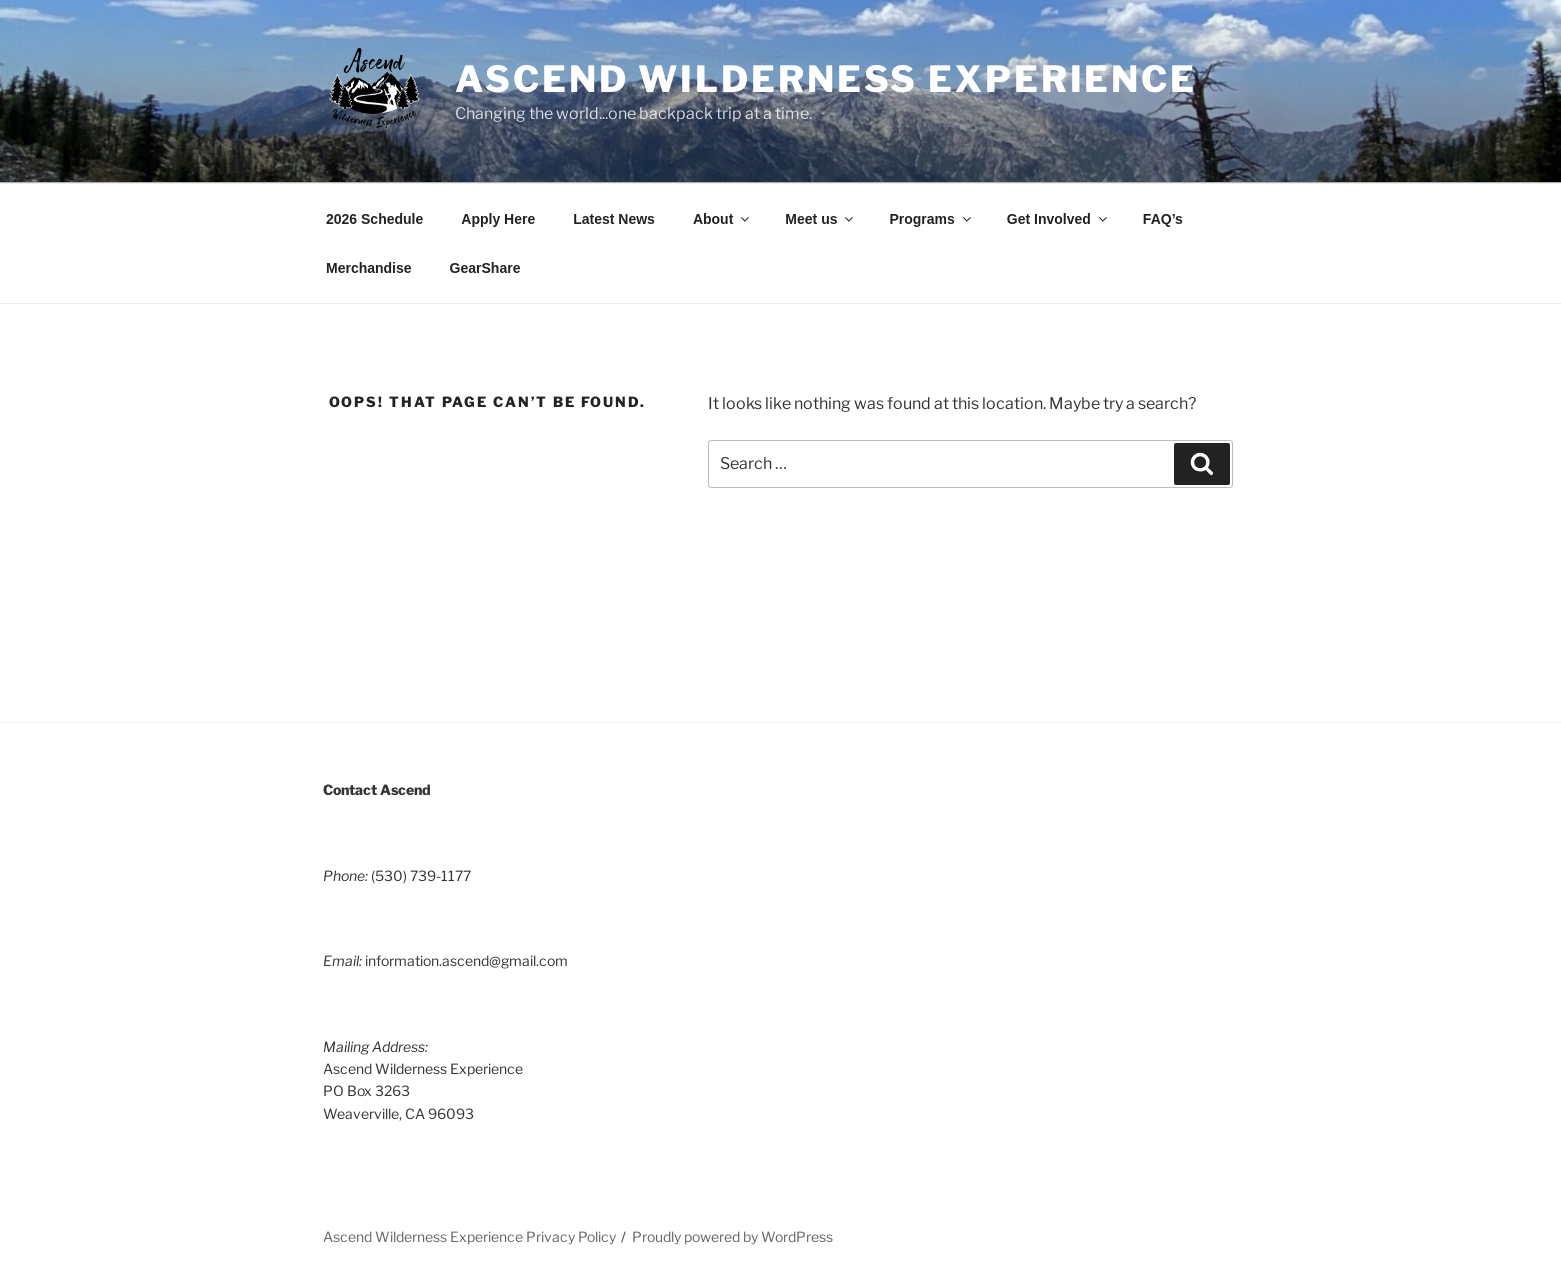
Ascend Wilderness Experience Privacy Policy (469, 1236)
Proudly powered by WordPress (732, 1236)
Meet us (820, 219)
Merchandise (369, 268)
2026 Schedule (374, 219)
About (722, 219)
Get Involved (1058, 219)
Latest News (614, 219)
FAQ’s (1163, 219)
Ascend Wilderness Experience (826, 79)
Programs (931, 219)
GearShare (485, 268)
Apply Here (498, 219)
